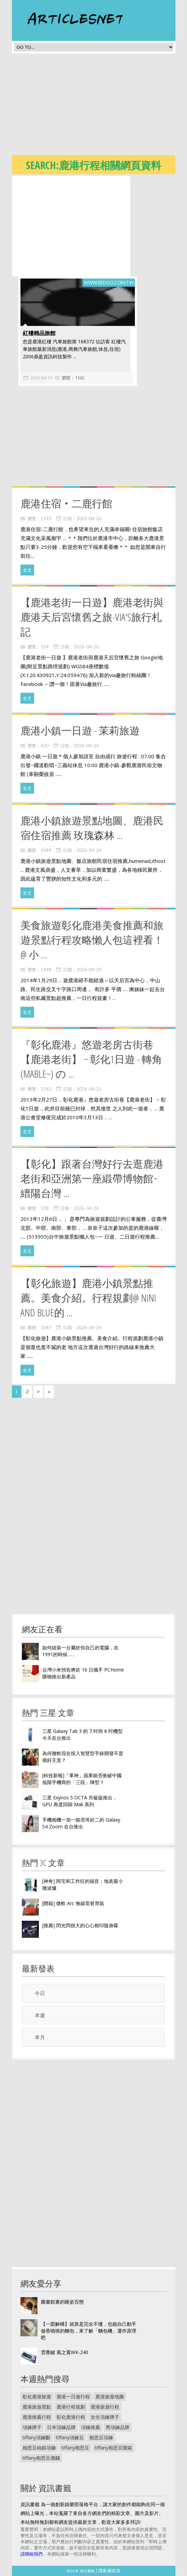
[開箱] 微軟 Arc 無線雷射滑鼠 (73, 1903)
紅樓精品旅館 (37, 333)
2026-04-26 (89, 518)
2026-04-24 (86, 745)
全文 (27, 570)
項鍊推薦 (90, 2427)
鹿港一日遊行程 (73, 2396)
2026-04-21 (89, 1089)
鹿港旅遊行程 (105, 2406)
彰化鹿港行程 (71, 2417)
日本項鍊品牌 (61, 2427)
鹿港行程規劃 (71, 2406)
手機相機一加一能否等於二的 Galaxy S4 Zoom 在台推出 (81, 1823)
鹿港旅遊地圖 (109, 2396)
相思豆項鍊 (101, 2437)
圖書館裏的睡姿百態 (62, 2301)
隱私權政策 (109, 2570)
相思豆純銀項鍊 (39, 2447)
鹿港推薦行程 (36, 2417)
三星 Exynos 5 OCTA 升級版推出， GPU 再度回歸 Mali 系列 (79, 1801)
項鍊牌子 (32, 2427)
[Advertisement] (99, 106)
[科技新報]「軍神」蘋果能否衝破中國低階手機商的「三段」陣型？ (82, 1778)
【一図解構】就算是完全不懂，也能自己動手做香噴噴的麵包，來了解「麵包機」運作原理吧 (88, 2331)
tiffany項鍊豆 (70, 2437)
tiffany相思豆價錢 (41, 2458)
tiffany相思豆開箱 (113, 2447)
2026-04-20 (86, 646)
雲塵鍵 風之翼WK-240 (64, 2352)
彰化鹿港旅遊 (36, 2396)
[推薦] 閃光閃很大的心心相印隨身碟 (80, 1925)
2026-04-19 (40, 378)
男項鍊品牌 (117, 2427)
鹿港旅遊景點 (36, 2406)
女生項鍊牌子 (105, 2417)
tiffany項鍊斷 (36, 2437)
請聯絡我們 (31, 2554)
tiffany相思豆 (75, 2447)
